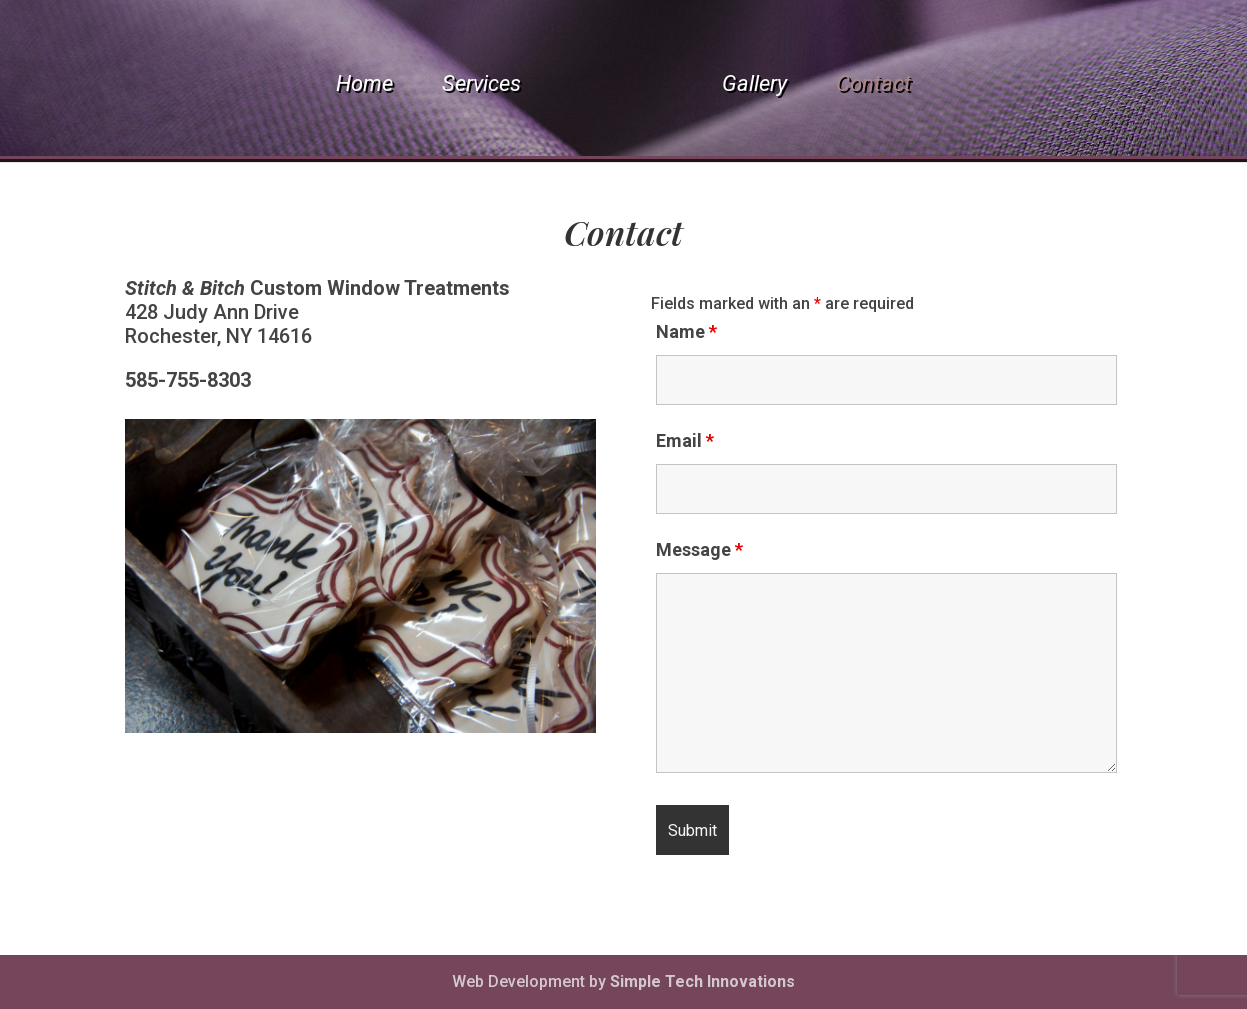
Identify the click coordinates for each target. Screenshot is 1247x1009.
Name (686, 331)
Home (364, 86)
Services (481, 86)
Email (685, 440)
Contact (873, 86)
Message (699, 549)
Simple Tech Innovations (702, 981)
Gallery (754, 86)
